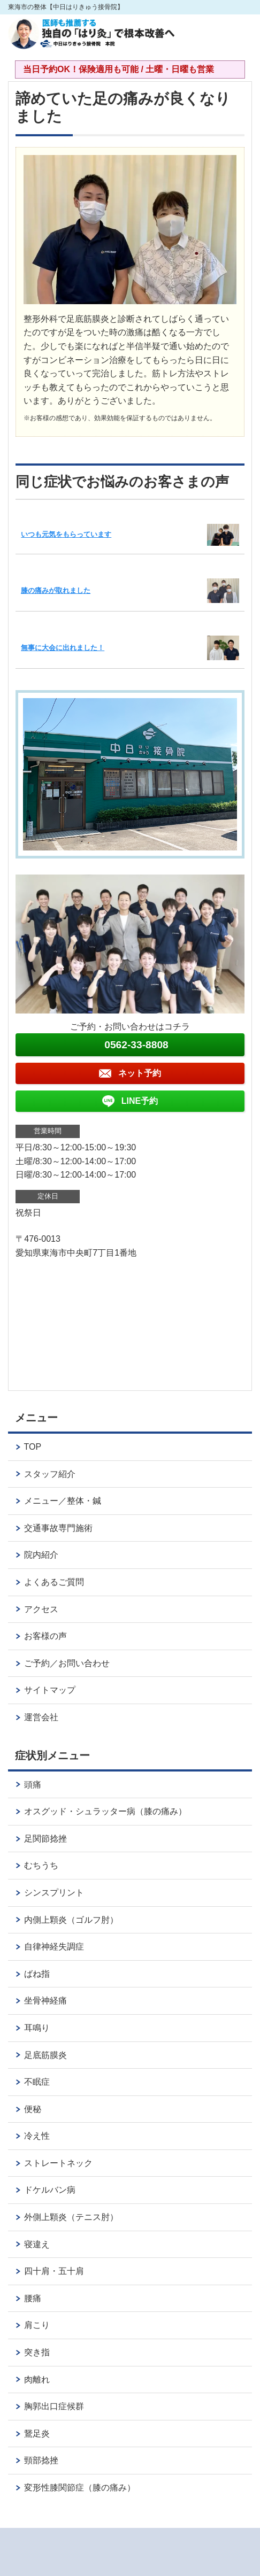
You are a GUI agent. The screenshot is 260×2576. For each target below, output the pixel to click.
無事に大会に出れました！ (62, 648)
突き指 (37, 2352)
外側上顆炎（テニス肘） (71, 2217)
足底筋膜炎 (45, 2055)
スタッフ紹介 (49, 1474)
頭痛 (32, 1784)
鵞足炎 (37, 2433)
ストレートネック (58, 2163)
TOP (33, 1446)
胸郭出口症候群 (54, 2406)
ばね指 (37, 1973)
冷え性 (37, 2135)
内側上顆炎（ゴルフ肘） (71, 1919)
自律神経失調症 (54, 1946)
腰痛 (32, 2298)
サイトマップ (49, 1690)
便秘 (32, 2109)
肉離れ (37, 2379)
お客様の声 (45, 1636)
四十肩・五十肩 (54, 2271)
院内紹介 (41, 1554)
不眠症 (37, 2081)
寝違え (37, 2244)
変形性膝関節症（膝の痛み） (79, 2487)
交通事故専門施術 (58, 1528)
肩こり (37, 2325)
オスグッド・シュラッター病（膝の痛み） (105, 1811)
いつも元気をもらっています (66, 534)
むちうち (41, 1865)
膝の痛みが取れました (55, 590)
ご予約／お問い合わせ (67, 1663)
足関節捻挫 (45, 1838)
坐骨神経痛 (45, 2000)
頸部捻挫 (41, 2460)
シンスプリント (54, 1892)
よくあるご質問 (54, 1582)
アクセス (41, 1609)
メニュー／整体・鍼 (62, 1500)
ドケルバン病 (49, 2189)
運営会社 (41, 1717)
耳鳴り (41, 2027)
